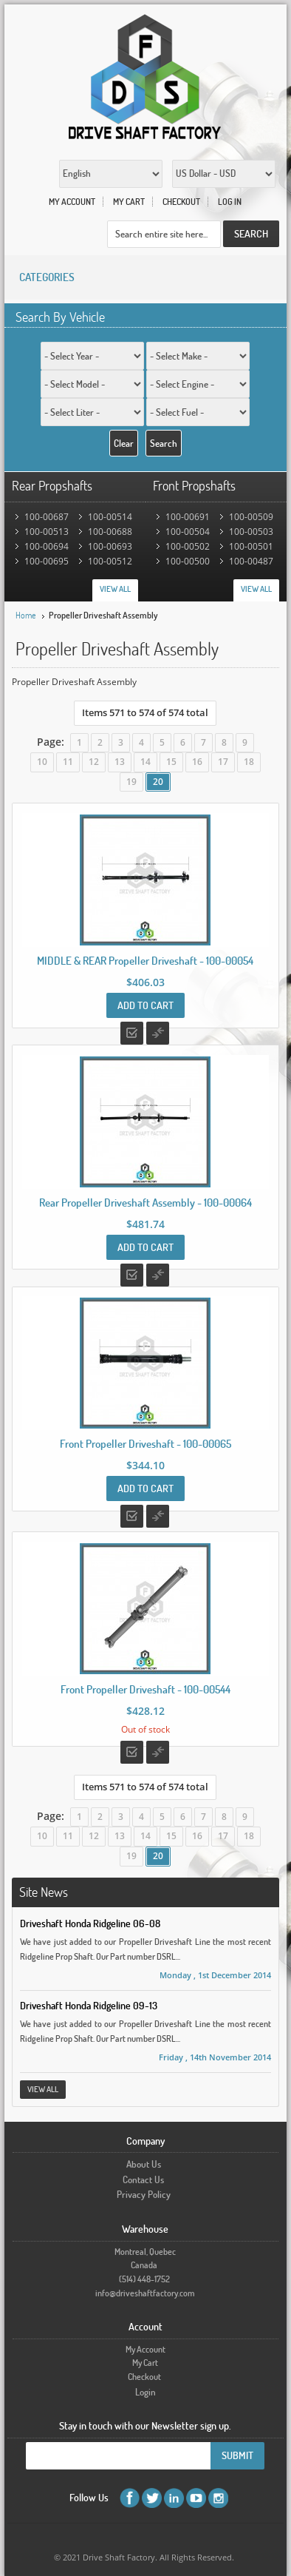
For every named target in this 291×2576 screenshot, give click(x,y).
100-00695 (46, 561)
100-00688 (110, 531)
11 (68, 761)
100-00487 (251, 561)
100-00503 (251, 531)
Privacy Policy (144, 2194)
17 (223, 761)
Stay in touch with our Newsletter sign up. (145, 2425)
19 (131, 781)
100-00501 (251, 546)
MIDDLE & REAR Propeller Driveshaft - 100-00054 (145, 961)
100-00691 (187, 516)
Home (26, 615)
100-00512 (110, 561)
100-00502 (187, 546)
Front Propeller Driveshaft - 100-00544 (145, 1689)
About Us (143, 2164)
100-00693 (110, 546)
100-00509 (251, 516)
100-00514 (110, 516)
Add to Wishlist (131, 1033)
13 (119, 761)
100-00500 (187, 561)
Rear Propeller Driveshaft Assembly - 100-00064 (145, 1203)
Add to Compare (157, 1033)
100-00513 (46, 531)
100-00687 (46, 516)
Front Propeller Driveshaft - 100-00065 (145, 1444)
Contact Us (143, 2179)
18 (249, 761)
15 (171, 761)
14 (145, 761)
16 (197, 761)
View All (115, 589)
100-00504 (187, 531)
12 (94, 761)
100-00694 (46, 546)
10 (42, 761)
